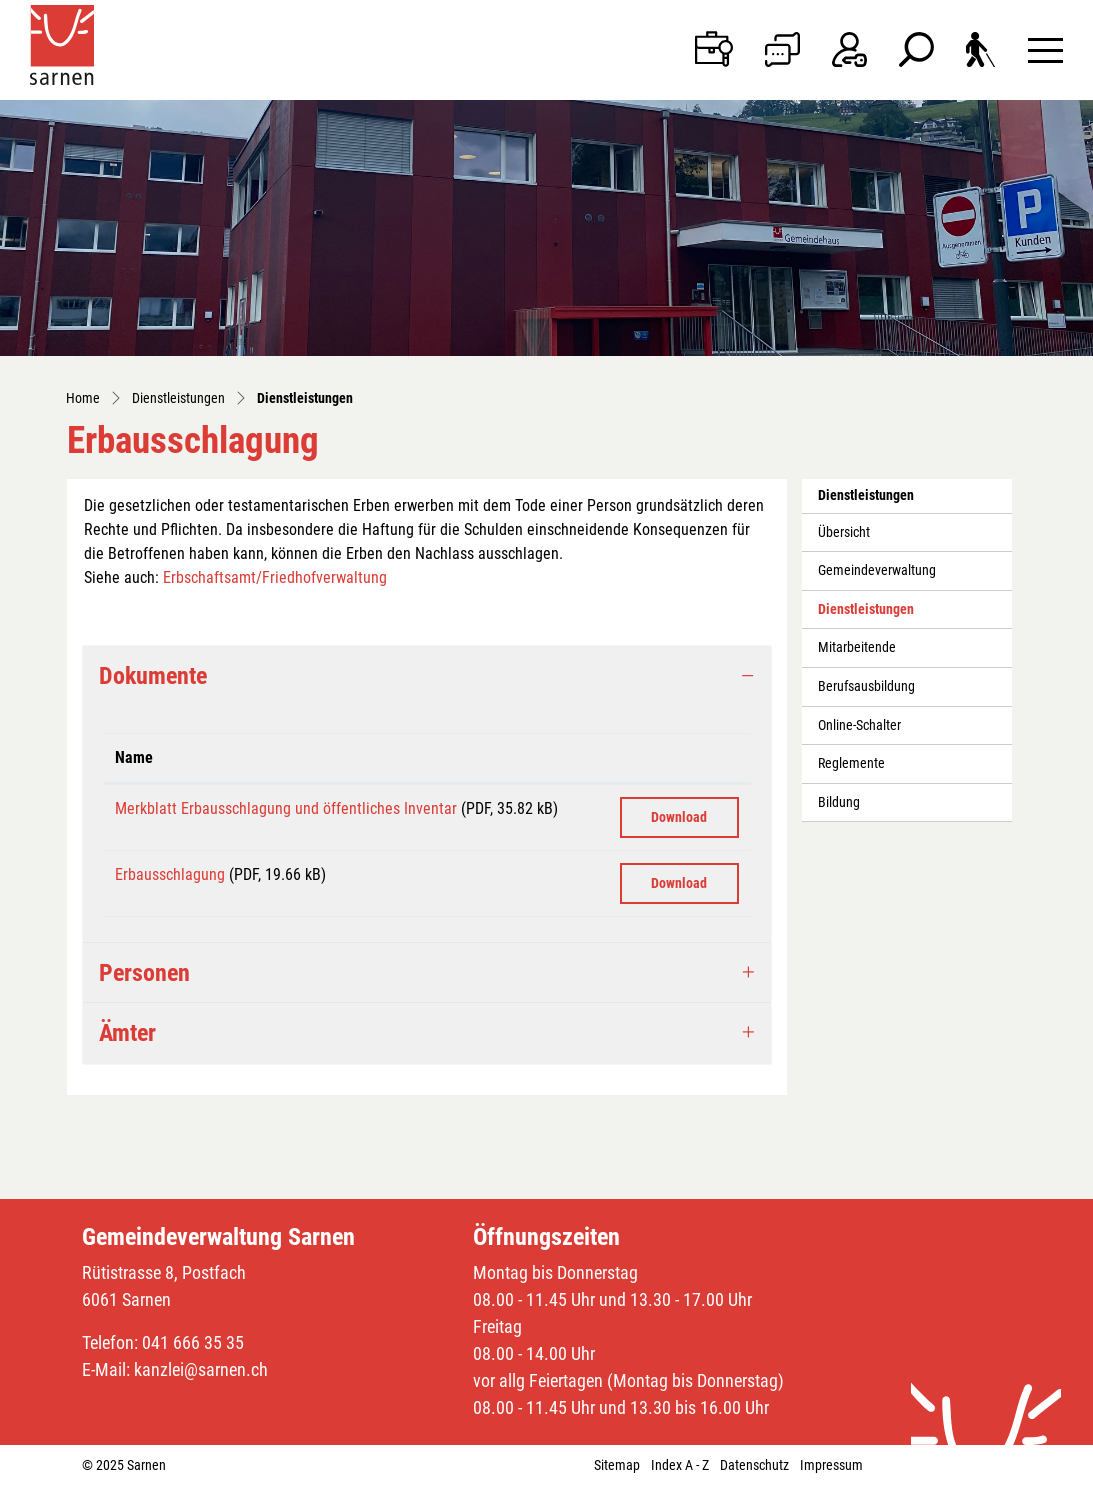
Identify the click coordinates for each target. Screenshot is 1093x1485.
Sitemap (617, 1465)
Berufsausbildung (866, 686)
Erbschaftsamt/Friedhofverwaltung (275, 577)
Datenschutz (754, 1465)
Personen (144, 973)
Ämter (127, 1033)
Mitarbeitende (857, 647)
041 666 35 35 (193, 1342)
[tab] (427, 676)
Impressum (831, 1465)
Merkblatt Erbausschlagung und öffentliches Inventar (286, 808)
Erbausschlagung (170, 874)
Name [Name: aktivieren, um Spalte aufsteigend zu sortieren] (134, 757)
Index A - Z (680, 1465)
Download (679, 817)
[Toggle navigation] (1045, 49)
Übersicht (844, 532)
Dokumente (153, 676)
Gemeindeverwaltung (877, 570)
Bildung (839, 802)
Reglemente (851, 763)
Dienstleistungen (865, 615)
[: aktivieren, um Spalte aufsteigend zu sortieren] (679, 758)
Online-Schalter (859, 725)
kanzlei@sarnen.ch (201, 1369)
